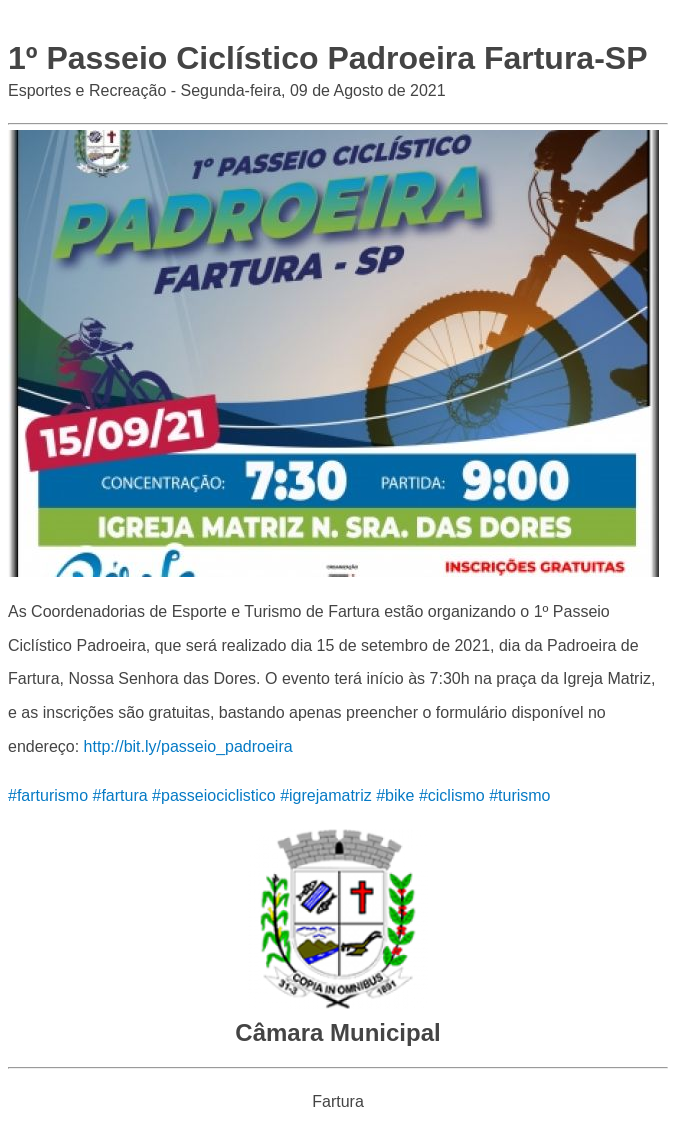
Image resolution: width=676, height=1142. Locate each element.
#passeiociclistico (214, 795)
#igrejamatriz (326, 795)
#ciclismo (452, 795)
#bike (395, 795)
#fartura (119, 795)
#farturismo (48, 795)
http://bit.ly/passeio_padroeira (188, 746)
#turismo (519, 795)
